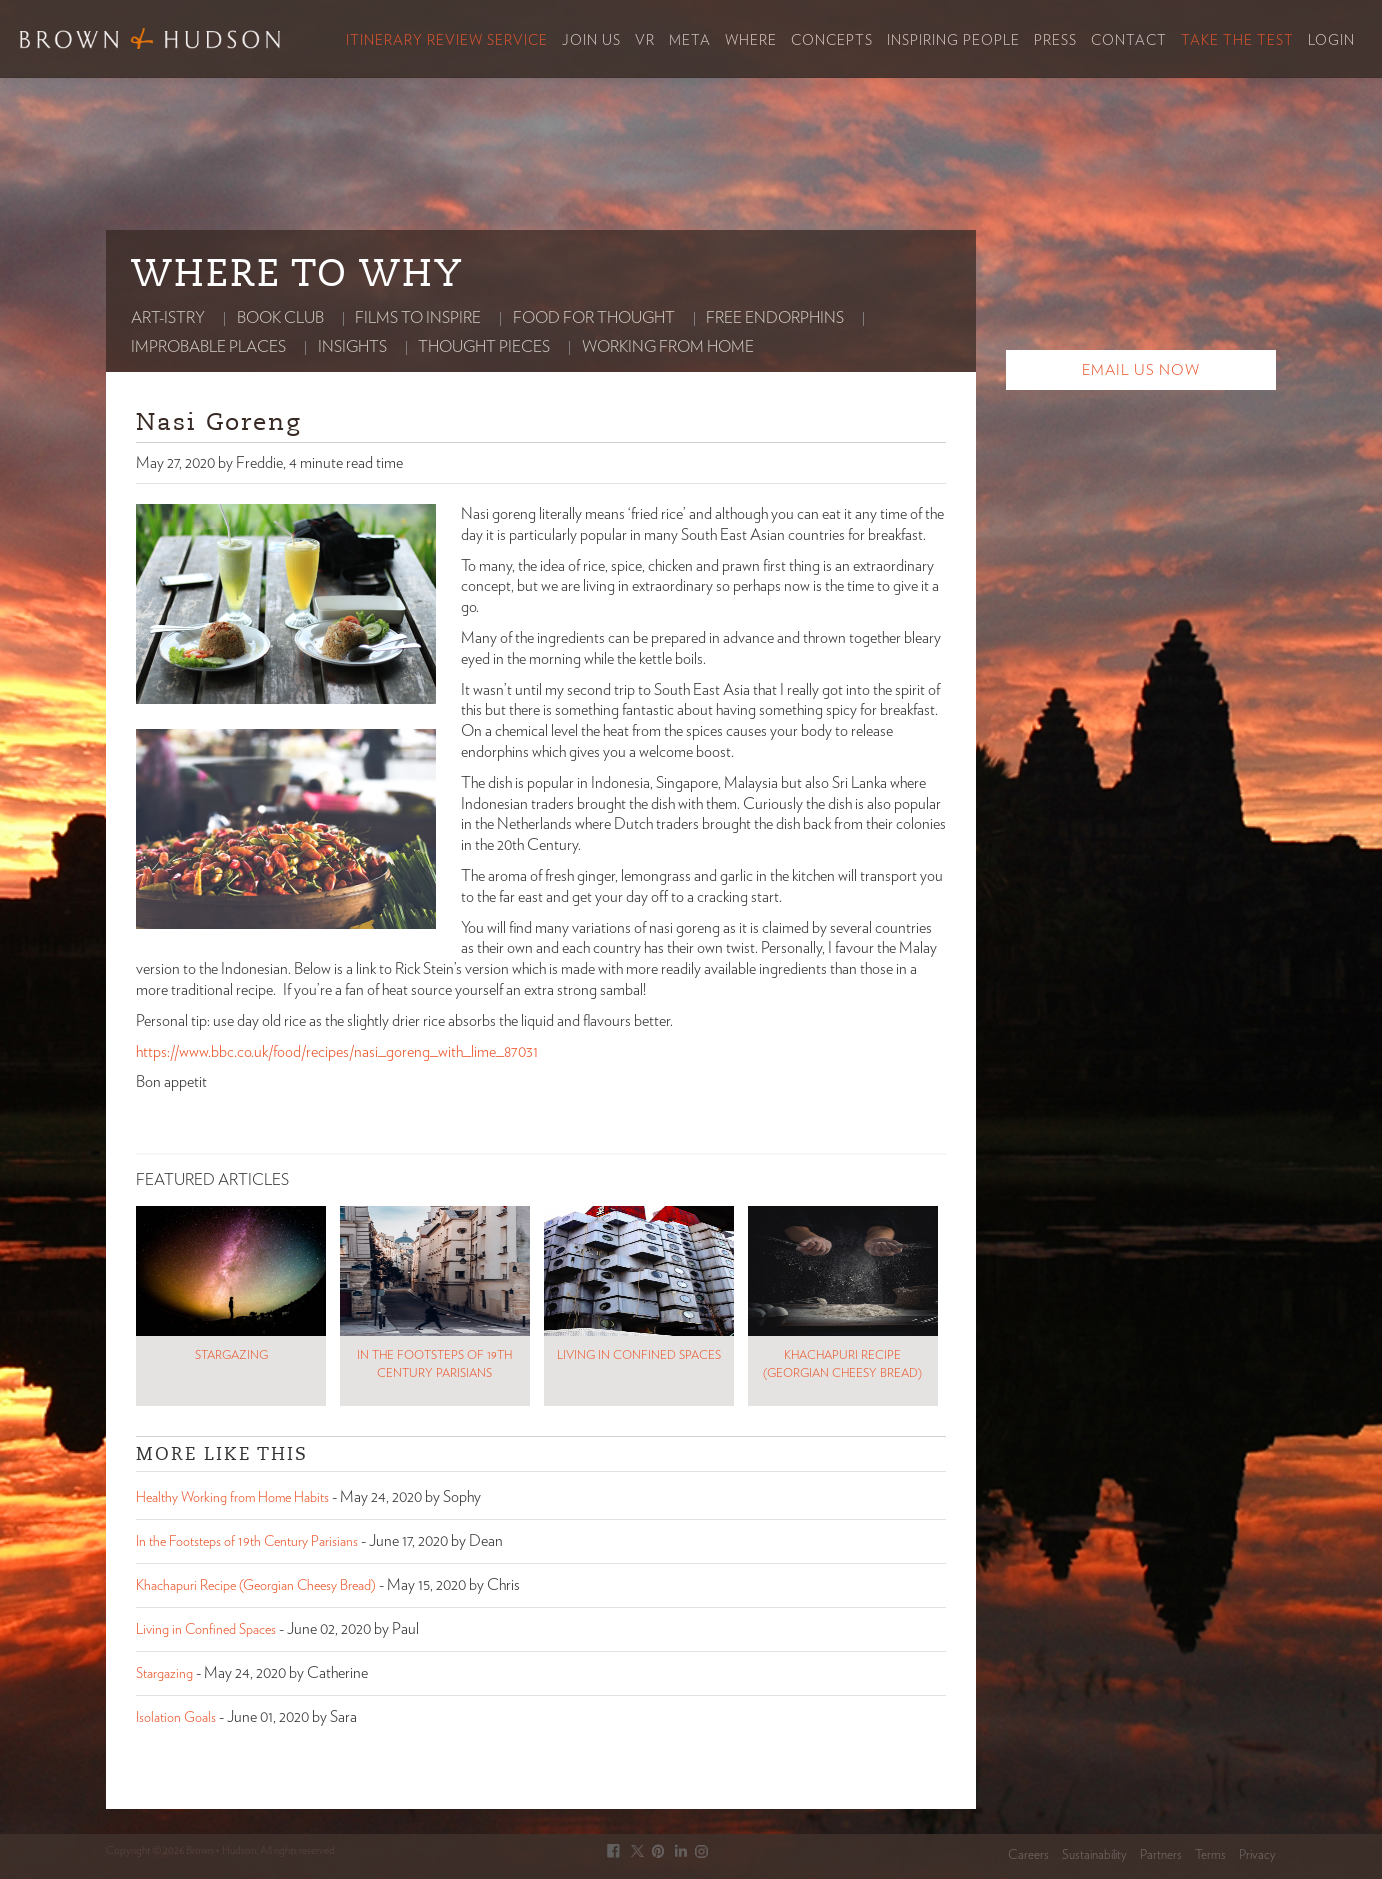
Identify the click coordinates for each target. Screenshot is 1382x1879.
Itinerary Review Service (447, 41)
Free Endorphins (775, 318)
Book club (280, 318)
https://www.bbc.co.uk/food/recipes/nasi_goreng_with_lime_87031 (337, 1052)
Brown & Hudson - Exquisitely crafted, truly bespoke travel (150, 38)
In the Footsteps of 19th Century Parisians (247, 1542)
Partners (1161, 1855)
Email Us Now (1141, 370)
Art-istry (168, 318)
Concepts (832, 41)
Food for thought (594, 318)
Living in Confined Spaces (206, 1630)
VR (645, 41)
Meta (690, 41)
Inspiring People (953, 41)
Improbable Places (208, 347)
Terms (1210, 1855)
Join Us (591, 41)
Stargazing (164, 1674)
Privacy (1257, 1855)
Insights (352, 347)
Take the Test (1237, 41)
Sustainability (1094, 1855)
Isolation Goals (176, 1718)
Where (751, 41)
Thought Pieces (484, 347)
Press (1055, 41)
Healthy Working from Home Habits (232, 1498)
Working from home (668, 347)
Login (1331, 41)
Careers (1028, 1855)
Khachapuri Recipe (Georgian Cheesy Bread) (256, 1586)
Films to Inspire (418, 318)
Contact (1129, 41)
